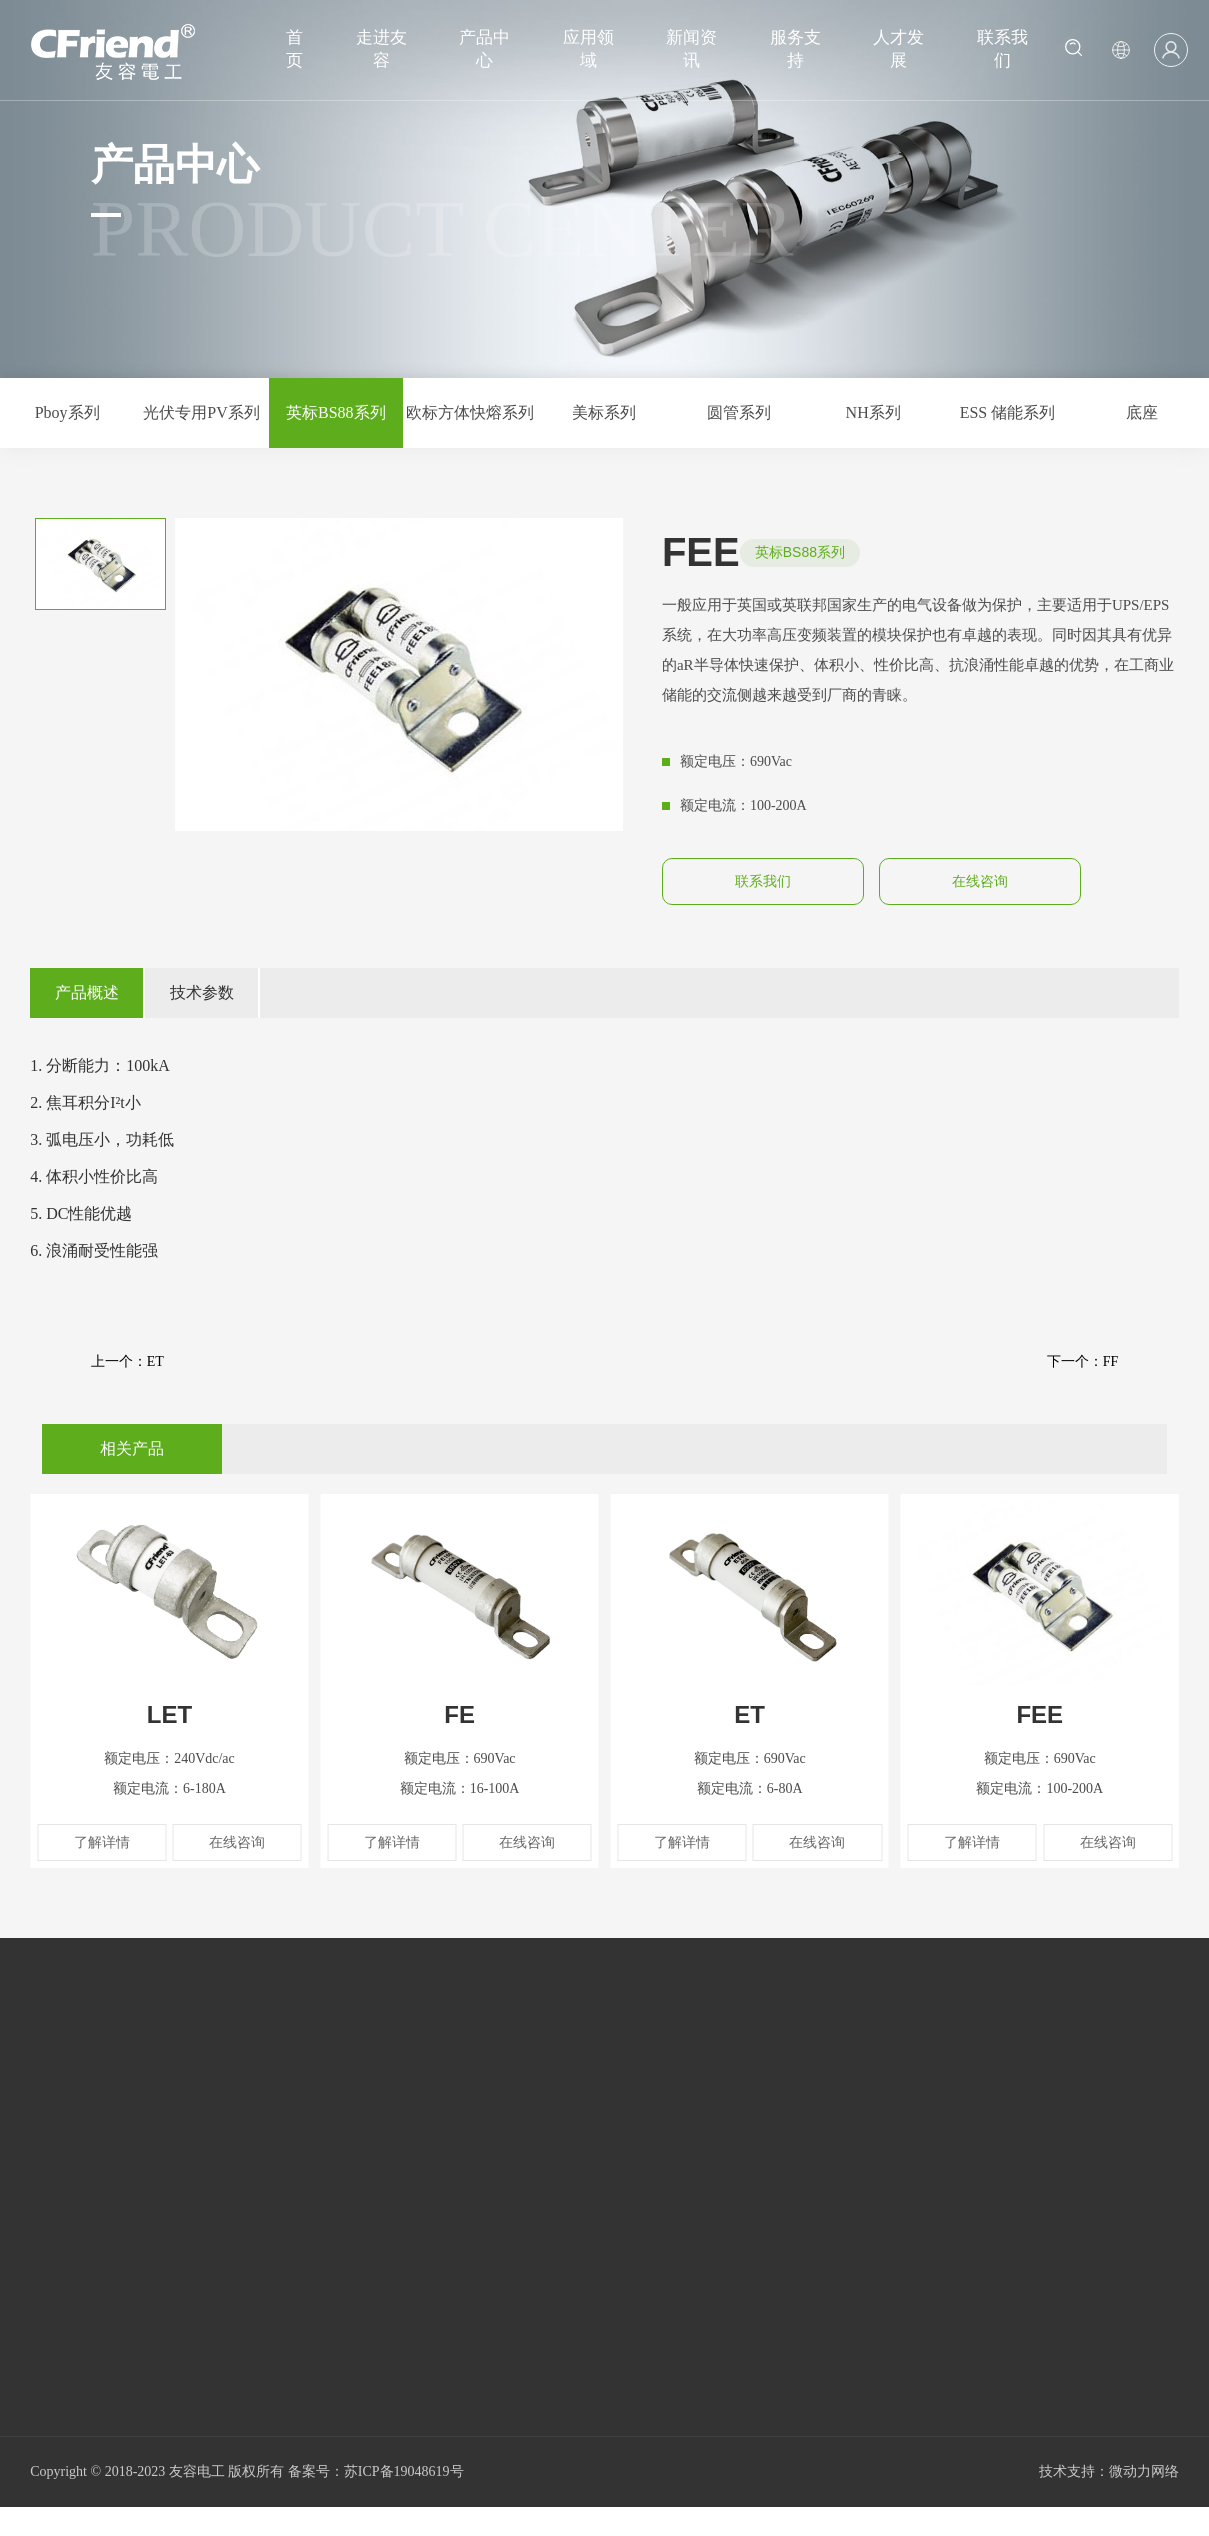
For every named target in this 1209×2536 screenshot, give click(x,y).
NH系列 (873, 412)
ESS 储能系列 (1008, 412)
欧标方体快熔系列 (470, 412)
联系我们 (1002, 49)
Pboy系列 (67, 412)
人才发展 (898, 49)
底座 (1142, 412)
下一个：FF (1083, 1361)
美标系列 (604, 412)
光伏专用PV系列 (201, 412)
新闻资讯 (691, 49)
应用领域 (588, 49)
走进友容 (381, 49)
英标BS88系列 (336, 412)
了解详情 (102, 1842)
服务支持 (795, 49)
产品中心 (484, 49)
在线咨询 (980, 881)
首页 (294, 49)
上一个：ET (127, 1361)
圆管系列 (739, 412)
